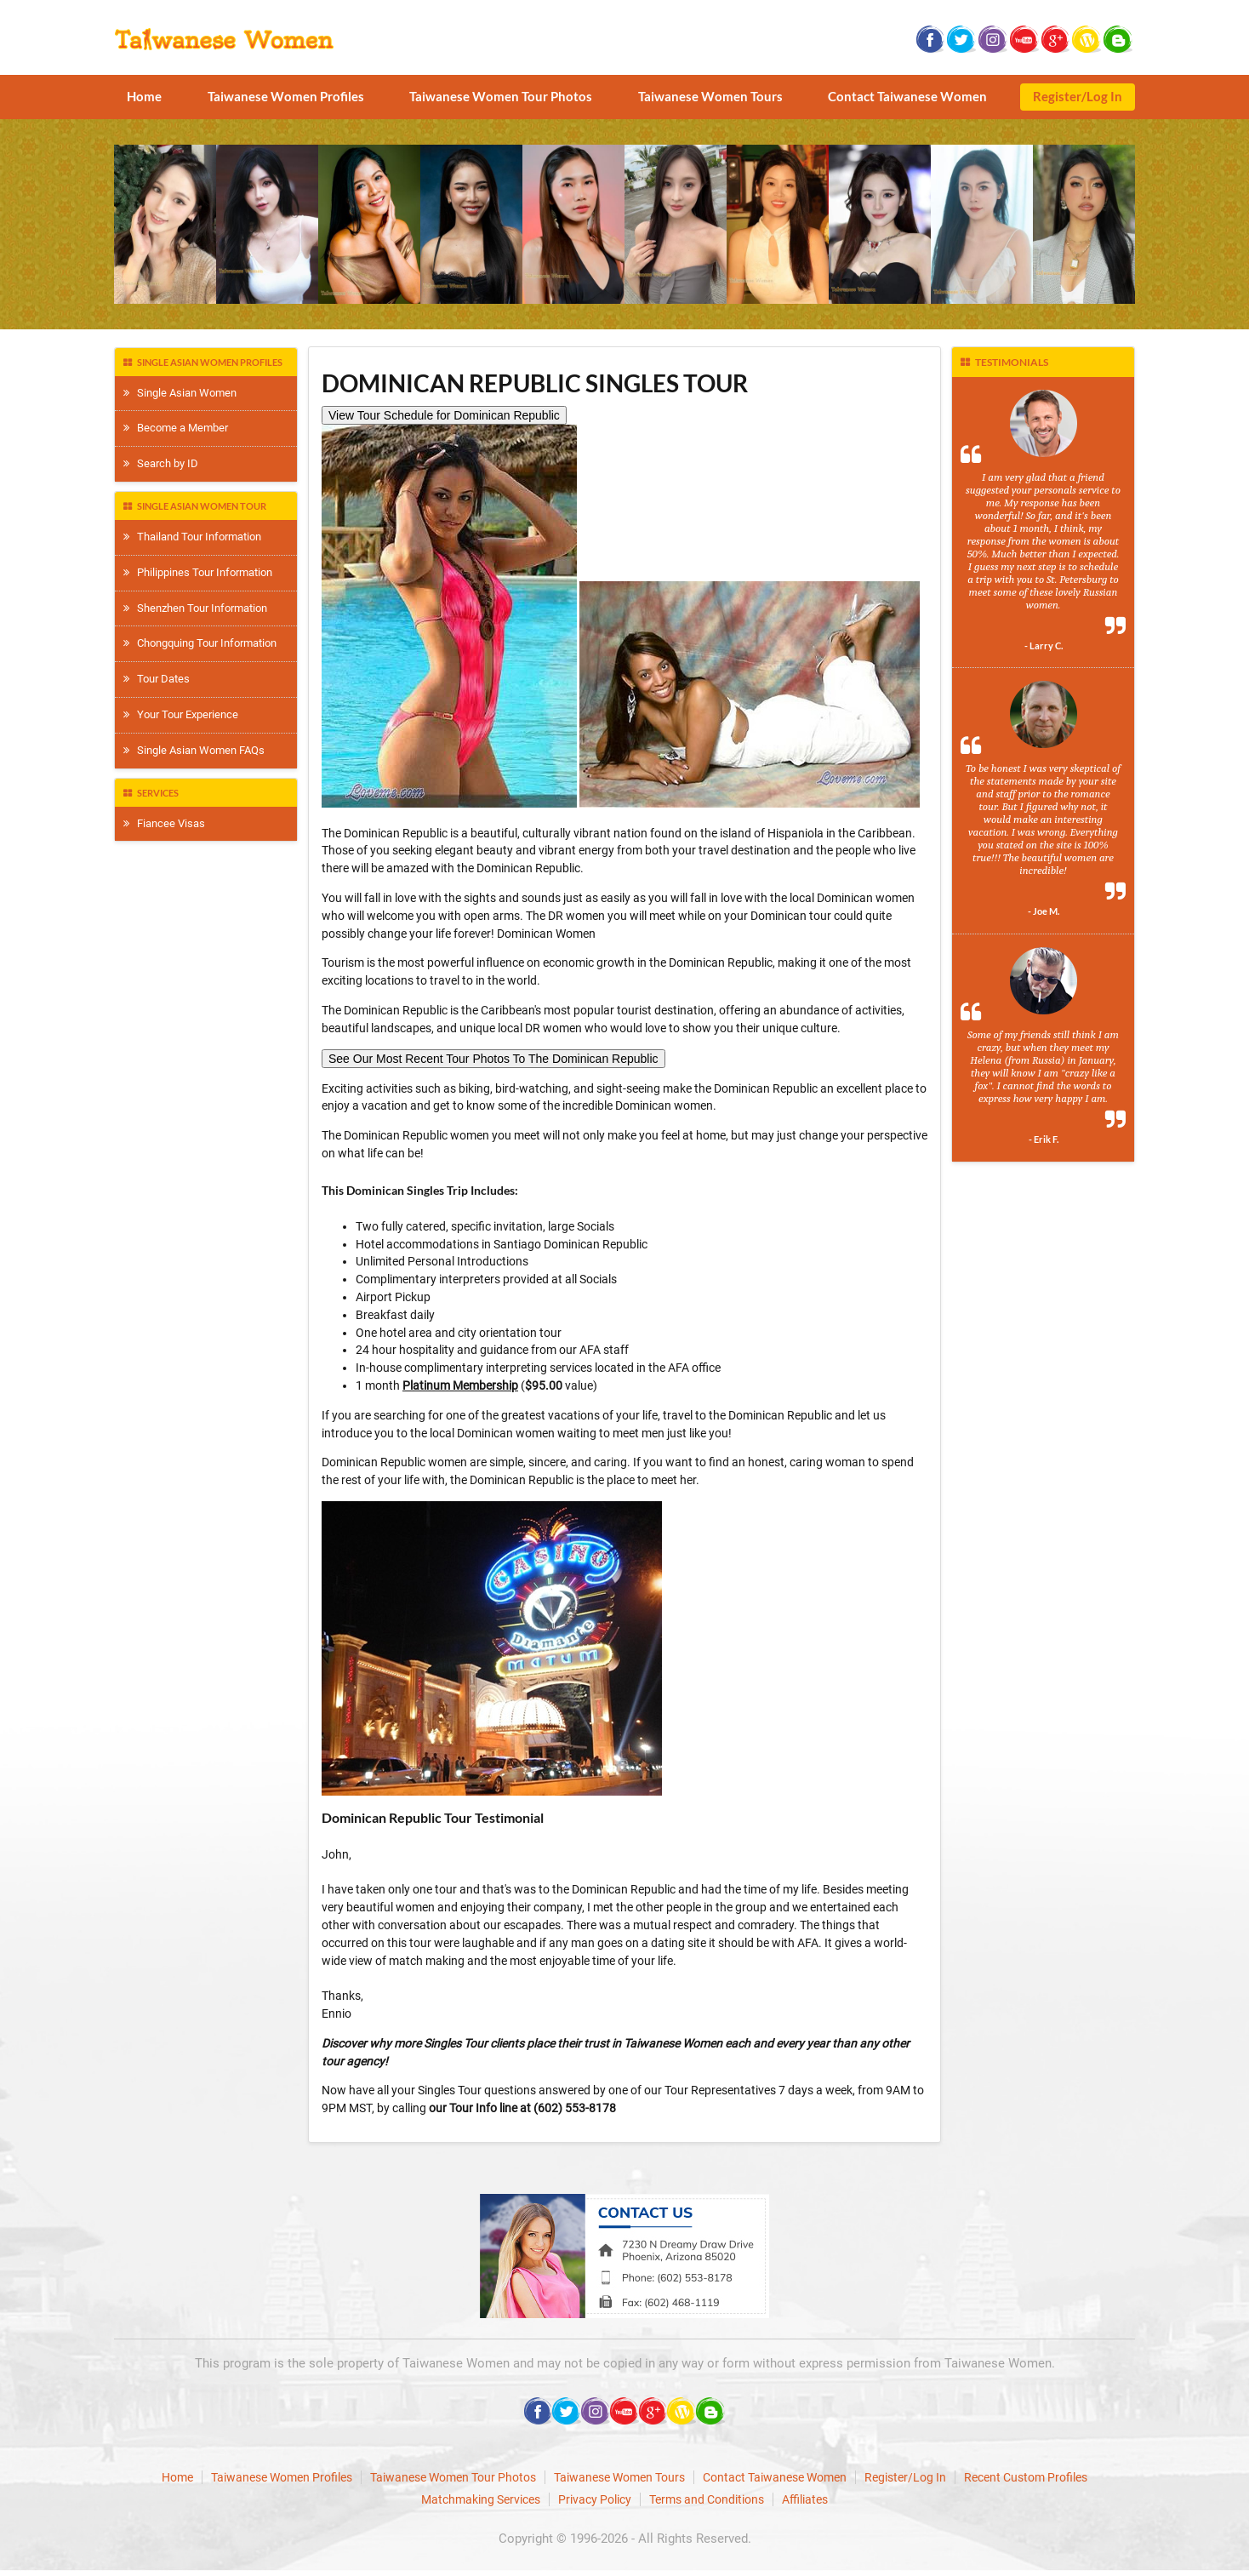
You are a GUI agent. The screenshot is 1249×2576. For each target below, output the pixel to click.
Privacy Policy (594, 2499)
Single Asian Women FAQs (194, 750)
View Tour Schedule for (444, 415)
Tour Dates (156, 678)
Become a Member (175, 427)
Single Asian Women (180, 392)
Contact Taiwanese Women (907, 96)
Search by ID (160, 463)
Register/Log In (1077, 96)
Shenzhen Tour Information (195, 608)
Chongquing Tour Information (200, 643)
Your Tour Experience (180, 714)
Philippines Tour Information (197, 572)
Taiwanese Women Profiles (286, 96)
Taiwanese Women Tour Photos (500, 96)
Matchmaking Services (480, 2499)
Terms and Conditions (706, 2499)
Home (144, 96)
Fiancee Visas (164, 823)
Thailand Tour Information (192, 536)
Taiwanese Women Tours (710, 96)
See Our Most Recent (493, 1058)
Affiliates (805, 2499)
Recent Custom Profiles (1025, 2477)
